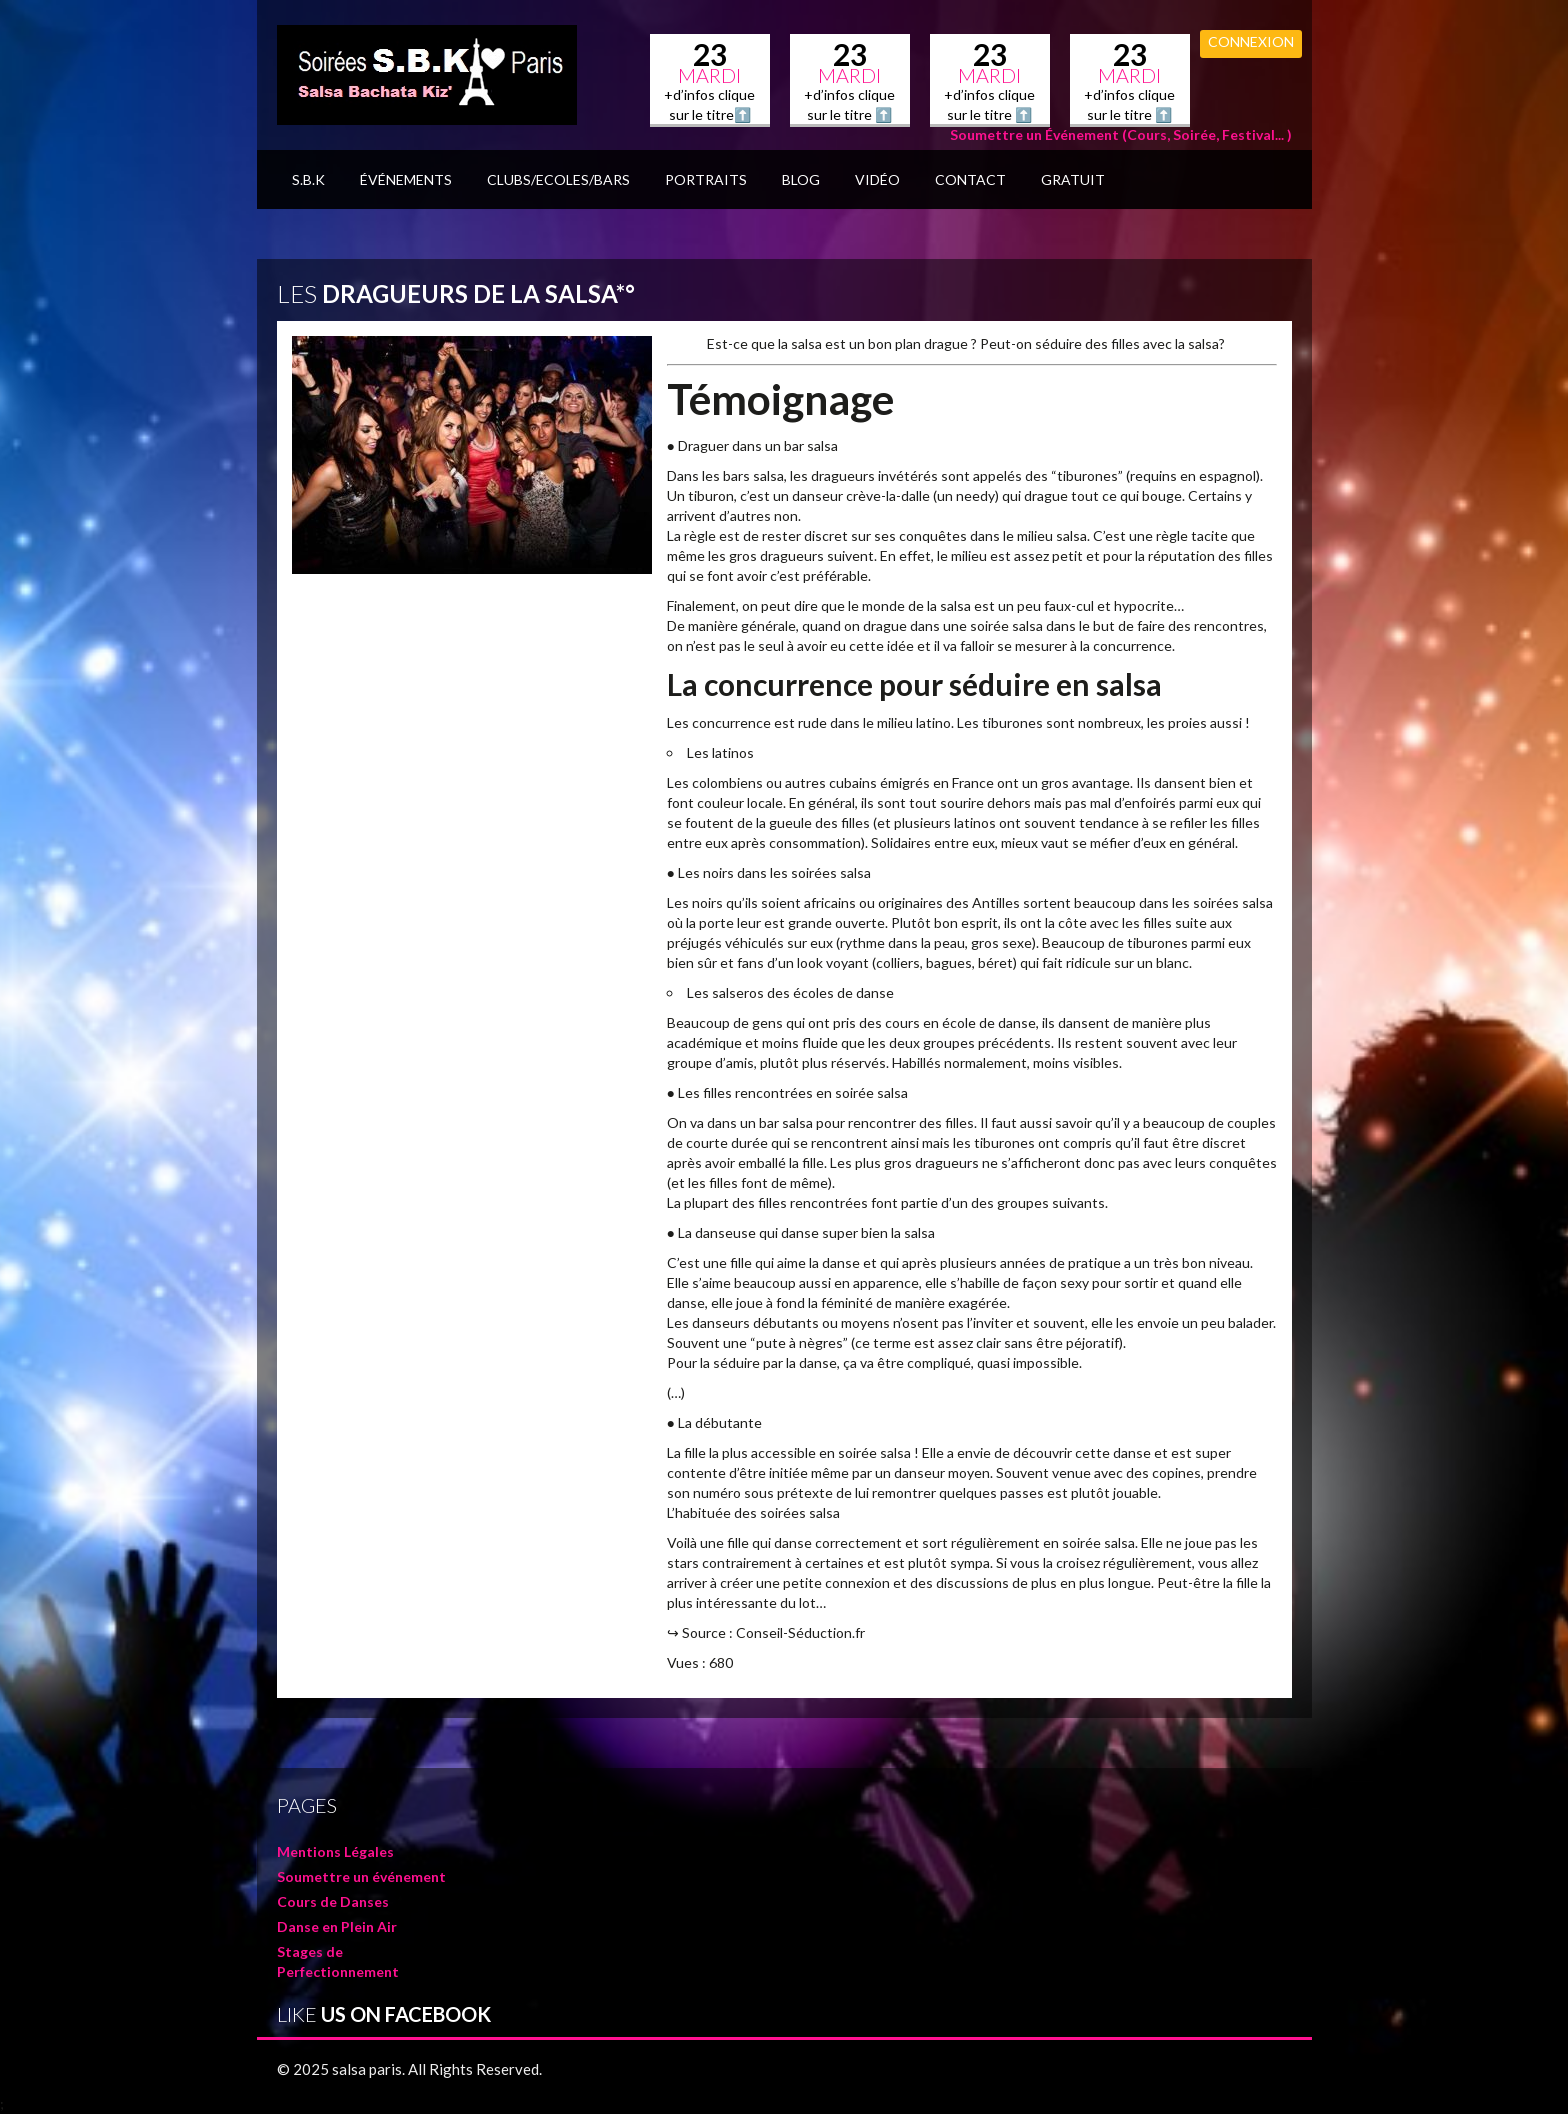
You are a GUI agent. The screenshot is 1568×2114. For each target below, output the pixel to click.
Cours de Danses (333, 1901)
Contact (970, 179)
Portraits (706, 179)
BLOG (801, 179)
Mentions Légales (335, 1851)
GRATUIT (1073, 179)
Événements (406, 179)
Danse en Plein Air (337, 1926)
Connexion (1251, 41)
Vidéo (877, 179)
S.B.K (308, 179)
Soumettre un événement (361, 1876)
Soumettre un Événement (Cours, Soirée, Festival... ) (1121, 134)
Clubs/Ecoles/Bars (558, 179)
